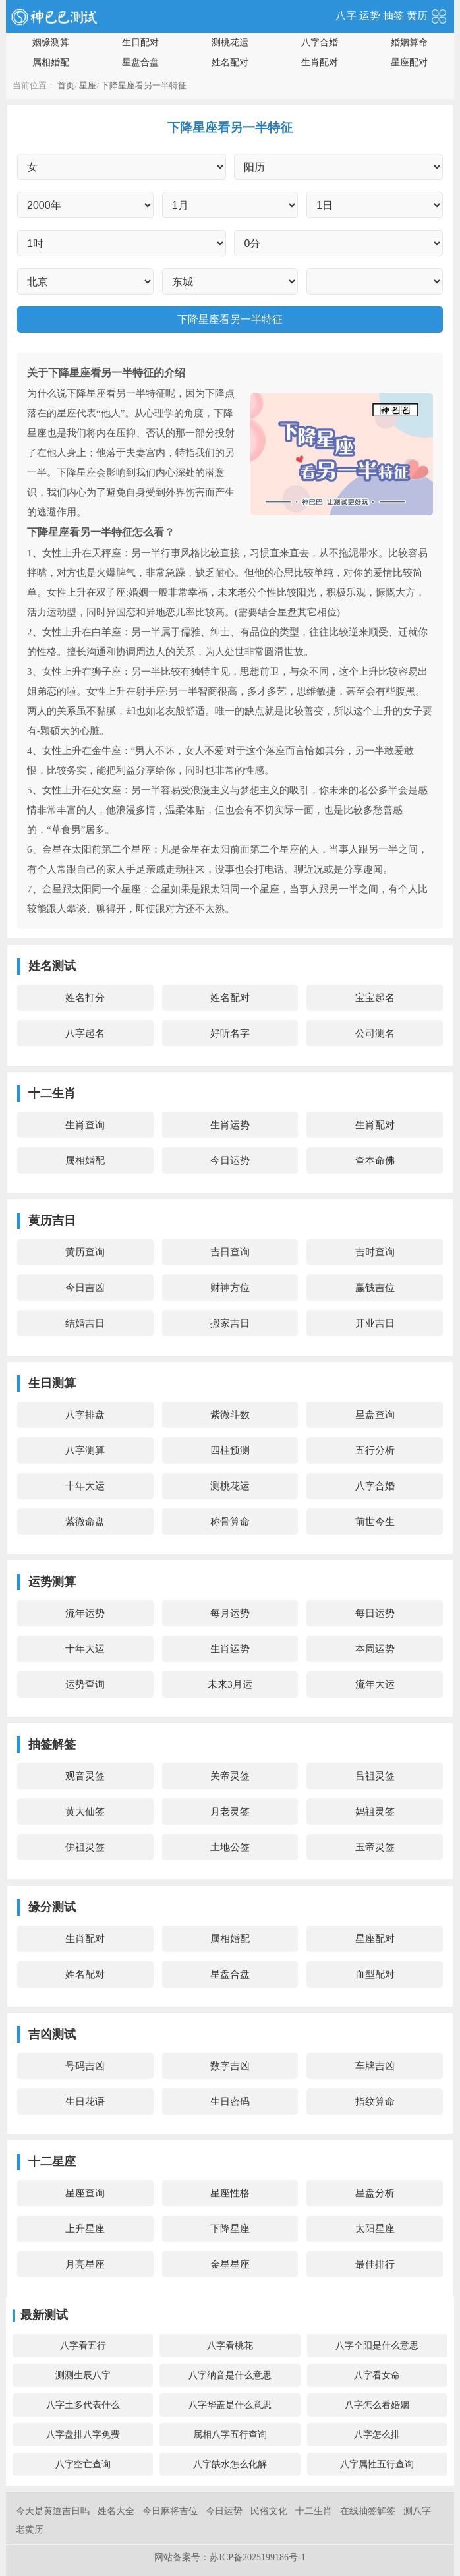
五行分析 (375, 1450)
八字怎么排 (377, 2435)
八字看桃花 (230, 2346)
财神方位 (230, 1287)
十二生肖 (313, 2511)
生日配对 (140, 42)
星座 (87, 85)
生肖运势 (230, 1125)
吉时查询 (375, 1252)
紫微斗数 (230, 1415)
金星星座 (230, 2264)
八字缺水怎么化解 (230, 2464)
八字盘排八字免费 (83, 2435)
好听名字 (230, 1033)
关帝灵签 (230, 1776)
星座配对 (409, 62)
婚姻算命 (409, 42)
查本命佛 (375, 1160)
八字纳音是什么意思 (230, 2375)
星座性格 (230, 2193)
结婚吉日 (85, 1323)
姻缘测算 (50, 42)
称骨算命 (230, 1521)
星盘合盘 (140, 62)
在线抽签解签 (367, 2511)
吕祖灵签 (375, 1776)
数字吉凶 (230, 2066)
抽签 (393, 15)
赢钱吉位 (375, 1287)
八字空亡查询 (83, 2464)
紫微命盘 (85, 1521)
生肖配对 (319, 62)
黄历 (417, 15)
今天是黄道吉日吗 (53, 2511)
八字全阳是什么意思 (376, 2346)
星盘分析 (375, 2193)
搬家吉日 (230, 1323)
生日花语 (85, 2101)
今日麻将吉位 (170, 2511)
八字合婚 (319, 42)
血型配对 (375, 1974)
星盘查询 (375, 1415)
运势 (369, 15)
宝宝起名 (375, 997)
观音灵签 (85, 1776)
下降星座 (230, 2228)
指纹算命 (375, 2101)
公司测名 (375, 1033)
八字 (346, 15)
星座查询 (85, 2193)
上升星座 (85, 2228)
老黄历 (29, 2529)
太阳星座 (375, 2228)
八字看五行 (83, 2346)
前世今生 (375, 1521)
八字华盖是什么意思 (230, 2405)
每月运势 (230, 1613)
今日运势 (230, 1160)
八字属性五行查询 (377, 2464)
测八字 (417, 2511)
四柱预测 (230, 1450)
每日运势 (375, 1613)
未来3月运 (230, 1684)
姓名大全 (116, 2511)
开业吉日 (375, 1323)
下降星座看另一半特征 (144, 85)
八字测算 (85, 1450)
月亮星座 (85, 2264)
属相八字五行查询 (230, 2435)
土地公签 (230, 1847)
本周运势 (375, 1649)
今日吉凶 (85, 1287)
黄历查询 (85, 1252)
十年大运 (85, 1486)
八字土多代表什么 (83, 2405)
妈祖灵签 (375, 1811)
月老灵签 (230, 1811)
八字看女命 (377, 2375)
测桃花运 (230, 42)
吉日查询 (230, 1252)
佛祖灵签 (85, 1847)
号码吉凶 (85, 2066)
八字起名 (85, 1033)
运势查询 (85, 1684)
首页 (65, 85)
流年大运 (375, 1684)
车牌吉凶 (375, 2066)
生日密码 (230, 2101)
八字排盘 (85, 1415)
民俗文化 (268, 2511)
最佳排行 (375, 2264)
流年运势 (85, 1613)
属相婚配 (50, 62)
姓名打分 (85, 997)
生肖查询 (85, 1125)
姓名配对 (230, 62)
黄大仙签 (85, 1811)
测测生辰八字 (83, 2375)
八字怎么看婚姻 (377, 2405)
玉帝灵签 (375, 1847)
